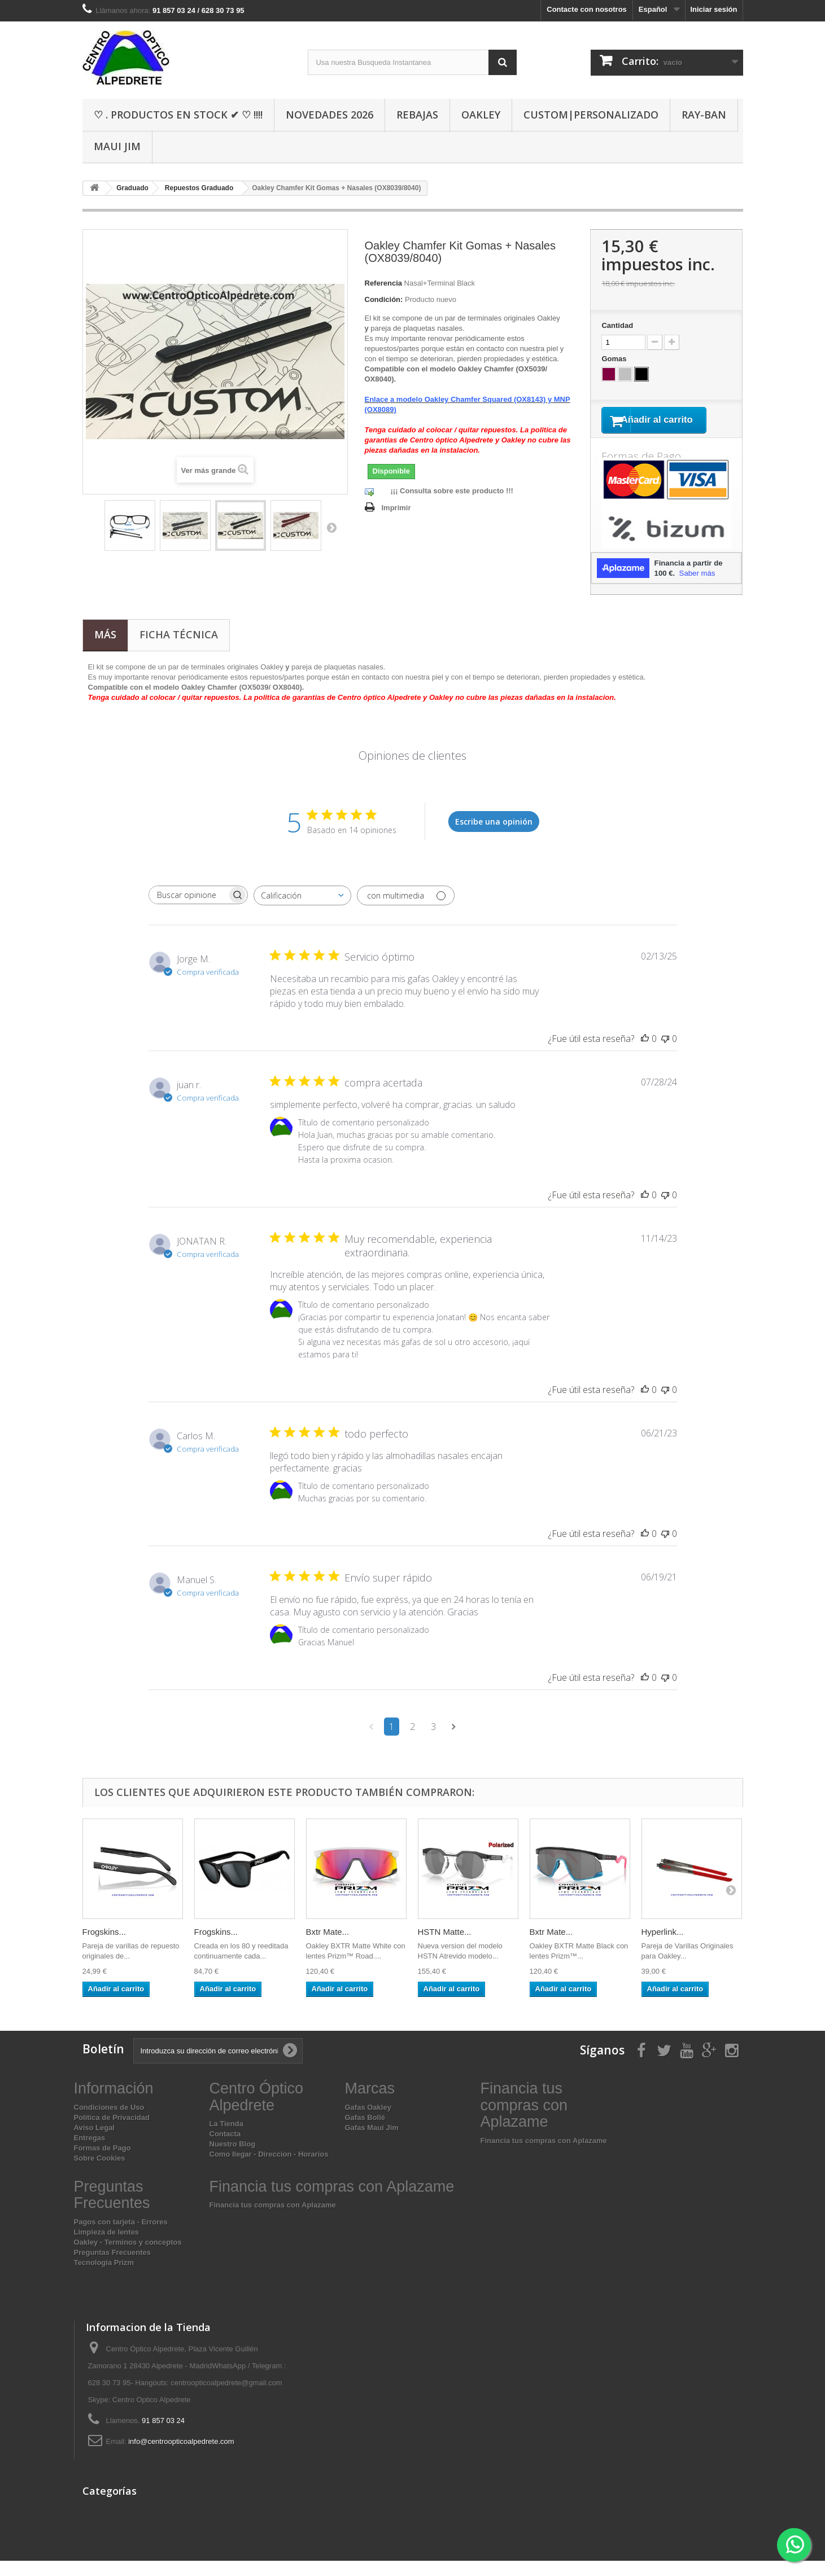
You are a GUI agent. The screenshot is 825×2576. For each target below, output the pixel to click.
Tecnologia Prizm (104, 2277)
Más (105, 649)
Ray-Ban (704, 114)
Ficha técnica (178, 649)
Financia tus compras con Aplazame (544, 2156)
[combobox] (302, 911)
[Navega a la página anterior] (371, 1742)
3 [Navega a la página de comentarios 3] (433, 1742)
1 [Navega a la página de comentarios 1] (391, 1742)
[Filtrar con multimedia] (406, 911)
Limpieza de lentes (106, 2247)
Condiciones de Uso (109, 2122)
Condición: (384, 299)
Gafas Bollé (365, 2132)
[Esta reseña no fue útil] (665, 1054)
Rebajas (417, 114)
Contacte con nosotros (587, 9)
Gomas (614, 358)
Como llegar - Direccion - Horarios (269, 2169)
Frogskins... (104, 1947)
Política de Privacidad (112, 2132)
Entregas (90, 2152)
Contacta (225, 2149)
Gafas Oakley (368, 2122)
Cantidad (617, 325)
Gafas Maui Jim (372, 2142)
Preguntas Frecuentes (112, 2267)
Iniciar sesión (713, 9)
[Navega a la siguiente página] (454, 1742)
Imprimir (396, 507)
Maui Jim (117, 146)
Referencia (383, 283)
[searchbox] (188, 910)
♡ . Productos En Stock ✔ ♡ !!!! (178, 114)
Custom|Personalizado (590, 114)
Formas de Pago (102, 2162)
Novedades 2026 (329, 114)
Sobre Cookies (99, 2172)
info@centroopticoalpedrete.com (181, 2456)
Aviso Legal (94, 2142)
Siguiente (331, 527)
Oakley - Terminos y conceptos (128, 2257)
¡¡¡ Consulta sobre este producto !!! (452, 491)
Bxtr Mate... (328, 1947)
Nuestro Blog (232, 2159)
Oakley (480, 114)
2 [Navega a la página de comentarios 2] (412, 1742)
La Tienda (226, 2139)
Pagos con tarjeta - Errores (121, 2237)
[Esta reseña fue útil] (645, 1054)
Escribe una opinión (493, 836)
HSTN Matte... (445, 1947)
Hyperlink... (662, 1947)
